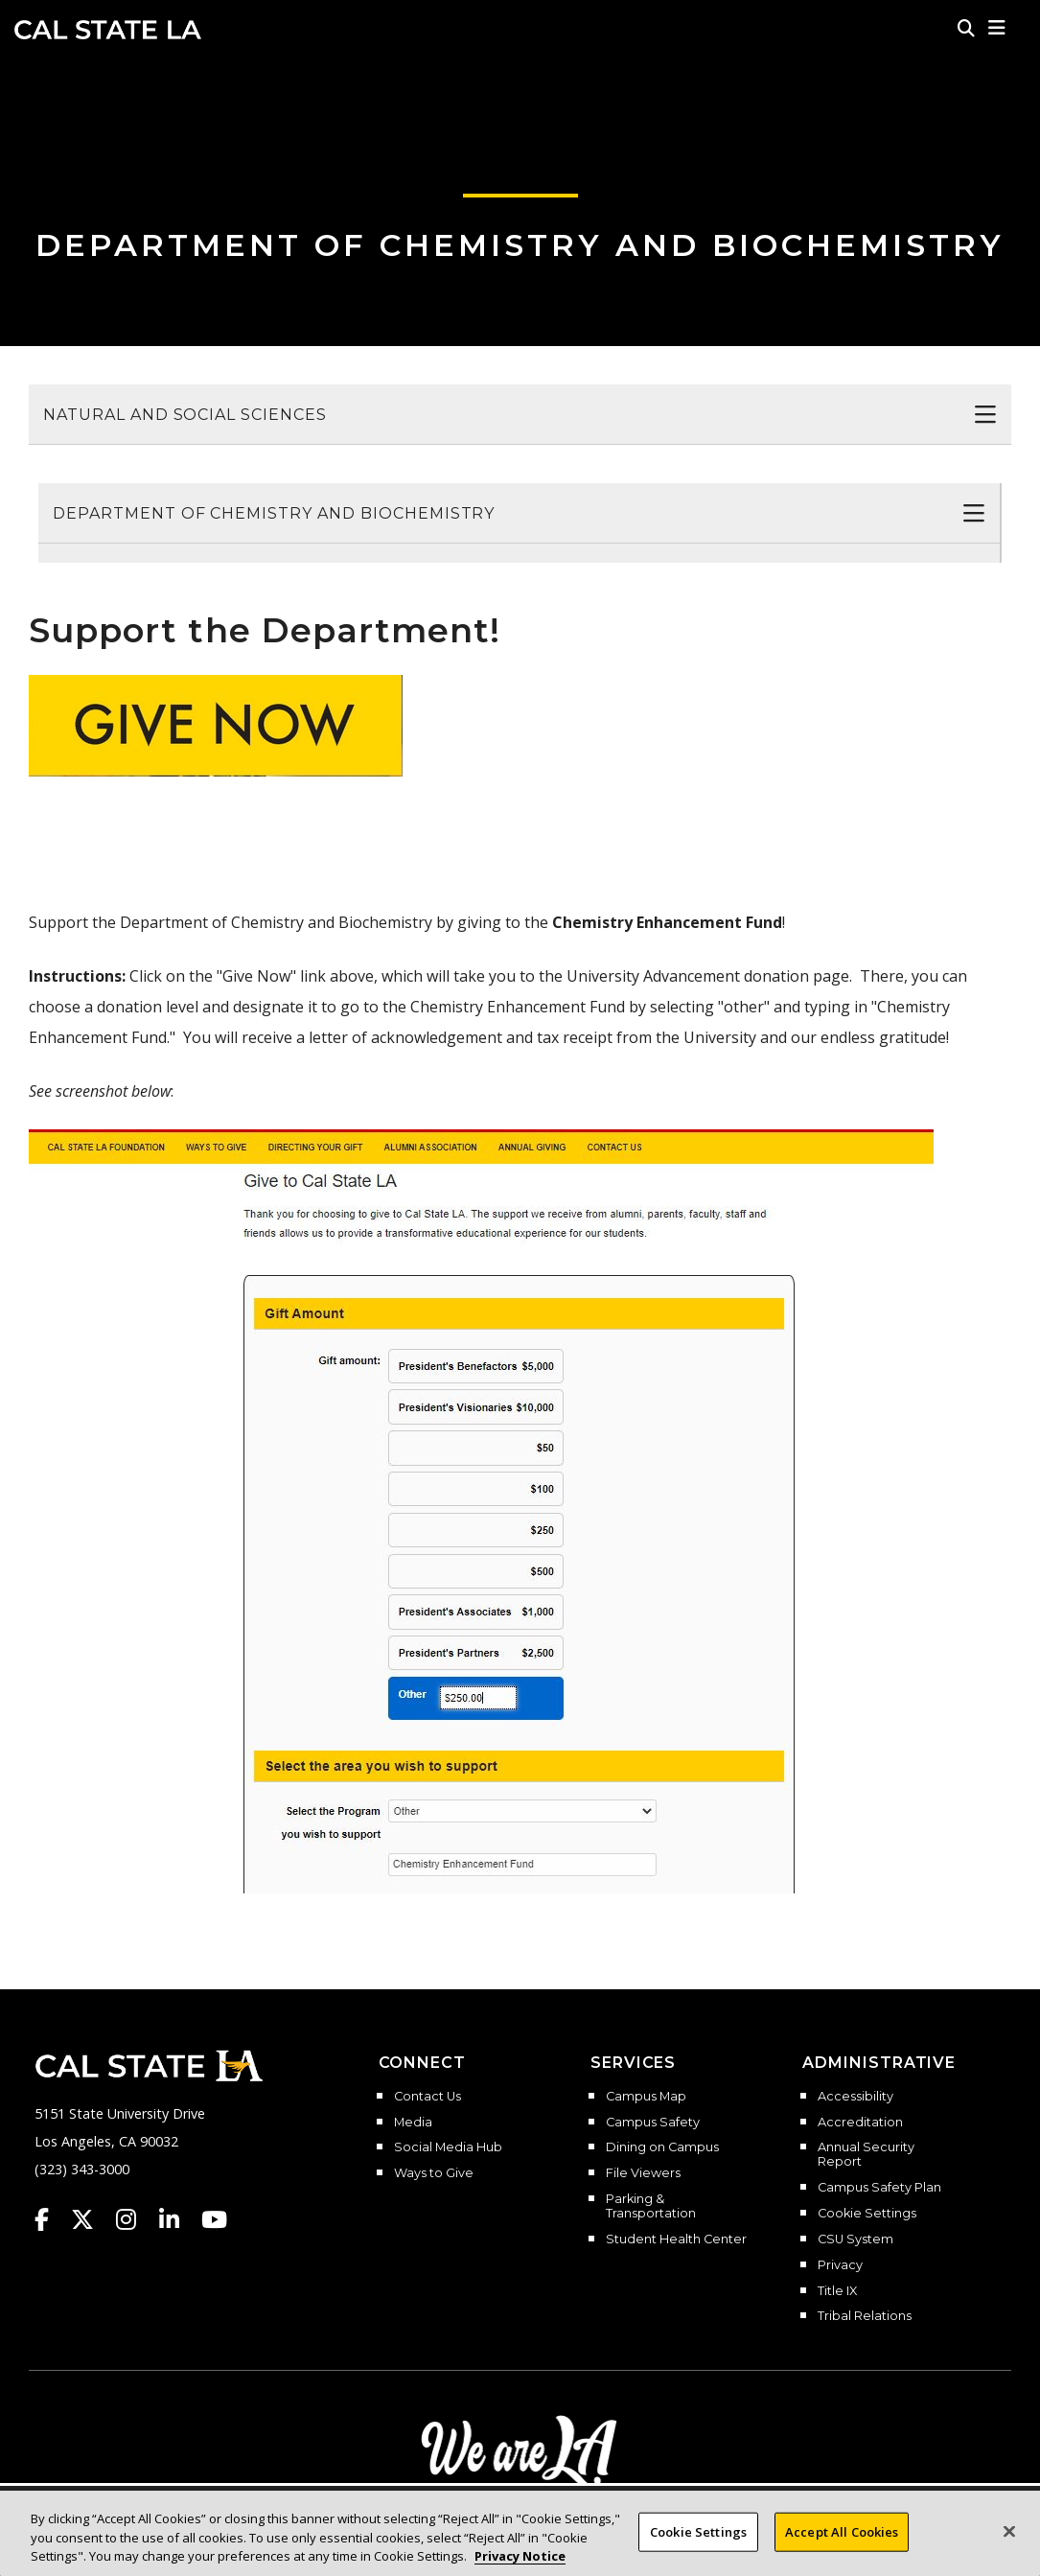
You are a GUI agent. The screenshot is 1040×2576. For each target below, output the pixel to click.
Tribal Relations (865, 2316)
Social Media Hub (448, 2147)
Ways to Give (434, 2173)
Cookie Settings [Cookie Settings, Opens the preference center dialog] (698, 2532)
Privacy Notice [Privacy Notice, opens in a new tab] (520, 2557)
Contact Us (427, 2096)
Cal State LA (107, 29)
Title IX (837, 2291)
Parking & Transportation (651, 2206)
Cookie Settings (867, 2213)
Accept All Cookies (841, 2532)
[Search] (966, 27)
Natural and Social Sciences (185, 415)
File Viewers (643, 2173)
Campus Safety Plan (879, 2187)
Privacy (840, 2265)
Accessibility (855, 2096)
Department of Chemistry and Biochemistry (520, 245)
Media (413, 2122)
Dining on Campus (662, 2147)
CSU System (855, 2239)
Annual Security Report (866, 2155)
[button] (997, 27)
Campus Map (646, 2096)
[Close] (1009, 2533)
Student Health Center (676, 2239)
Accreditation (860, 2122)
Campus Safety (653, 2122)
